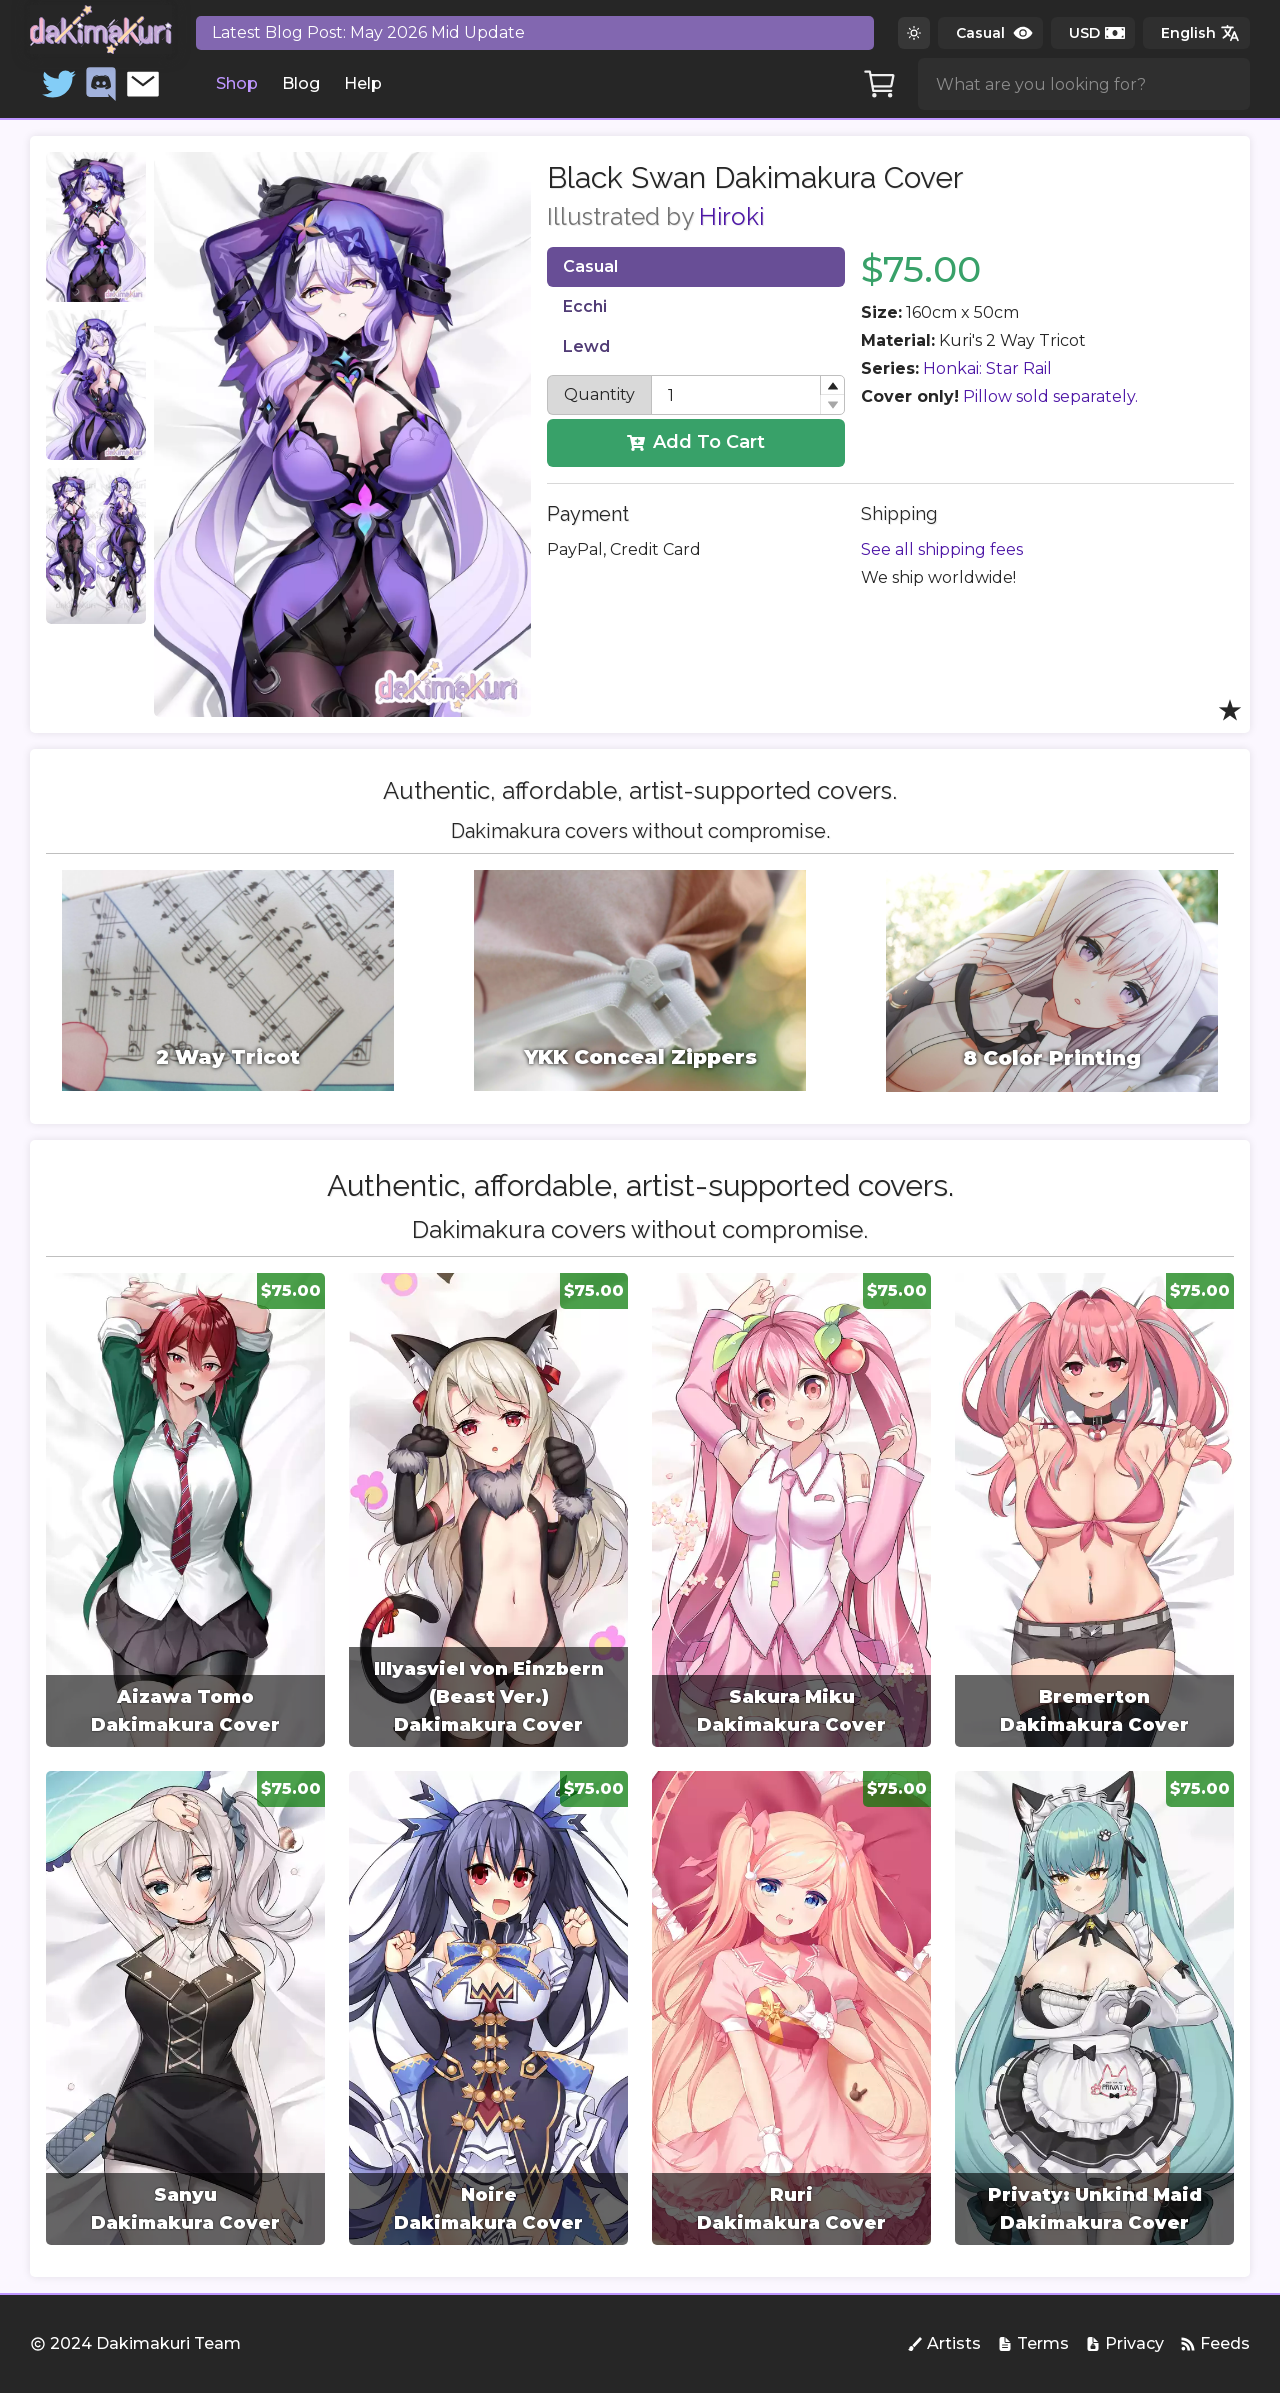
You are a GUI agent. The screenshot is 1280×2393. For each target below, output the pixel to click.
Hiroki (731, 216)
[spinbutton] (748, 395)
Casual (590, 266)
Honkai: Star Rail (987, 368)
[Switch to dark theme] (914, 33)
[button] (832, 385)
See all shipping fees (942, 549)
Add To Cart (696, 442)
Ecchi (585, 306)
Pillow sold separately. (1050, 396)
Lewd (586, 346)
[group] (185, 1510)
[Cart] (880, 84)
